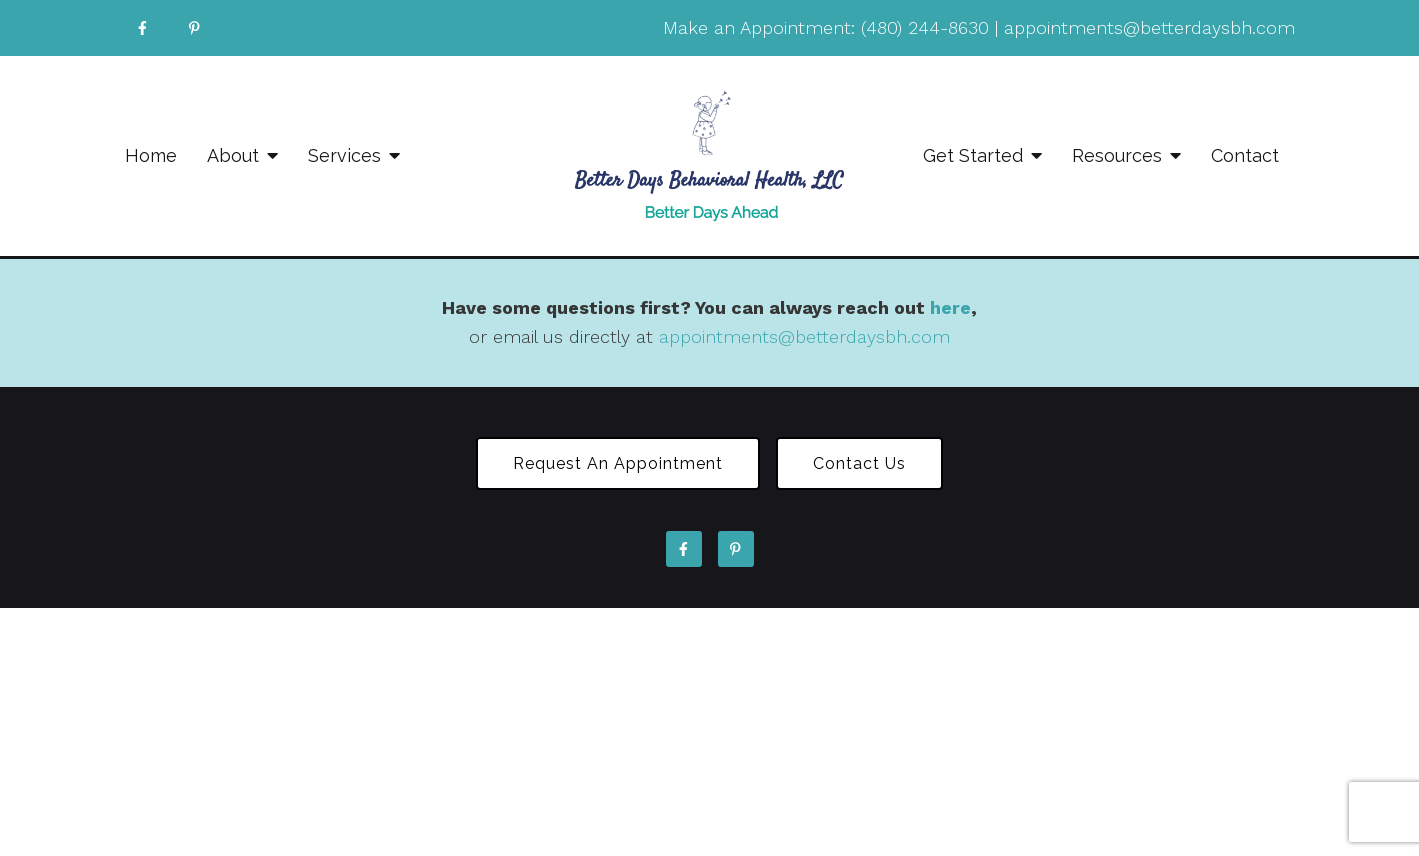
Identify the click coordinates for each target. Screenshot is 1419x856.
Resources (1117, 155)
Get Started (973, 155)
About (233, 155)
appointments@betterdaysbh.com (1149, 27)
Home (151, 155)
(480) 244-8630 (925, 27)
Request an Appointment (618, 463)
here (950, 307)
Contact (1245, 155)
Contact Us (859, 463)
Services (344, 155)
